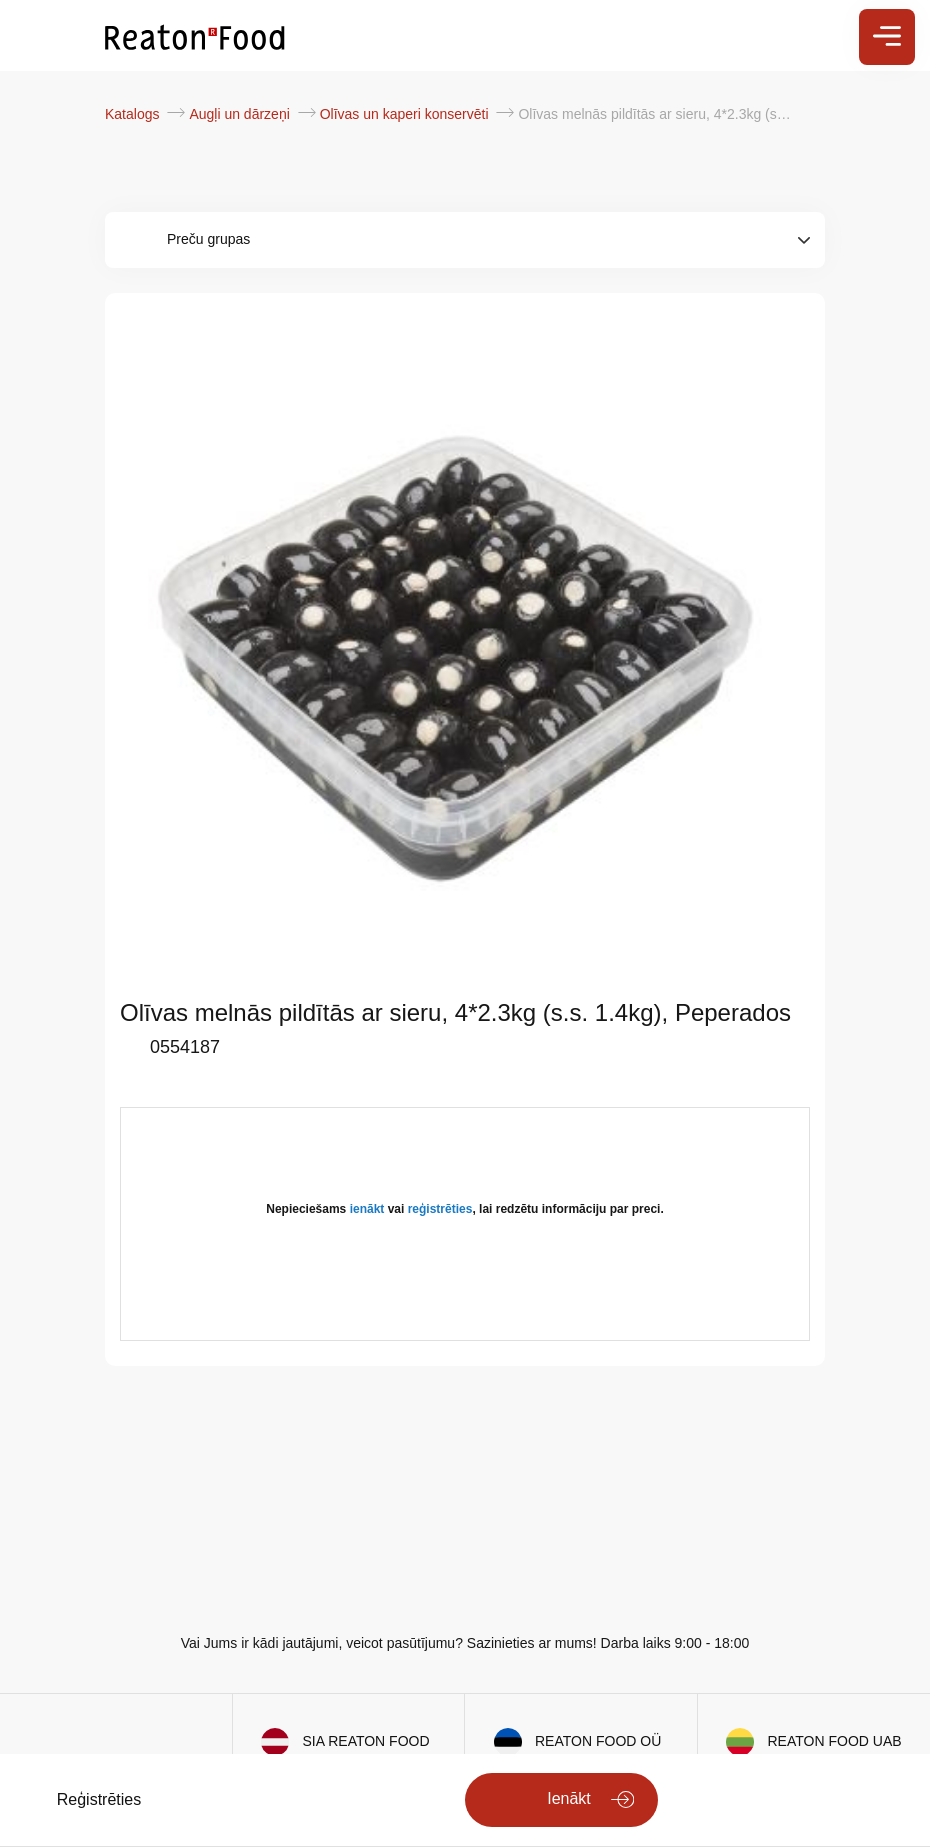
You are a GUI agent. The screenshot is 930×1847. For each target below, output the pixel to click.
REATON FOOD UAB (835, 1741)
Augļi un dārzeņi (241, 114)
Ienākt (569, 1798)
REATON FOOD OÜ (598, 1741)
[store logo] (195, 36)
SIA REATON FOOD (366, 1741)
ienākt (367, 1209)
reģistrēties (440, 1209)
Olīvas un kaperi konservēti (406, 114)
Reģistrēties (99, 1799)
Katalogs (134, 114)
